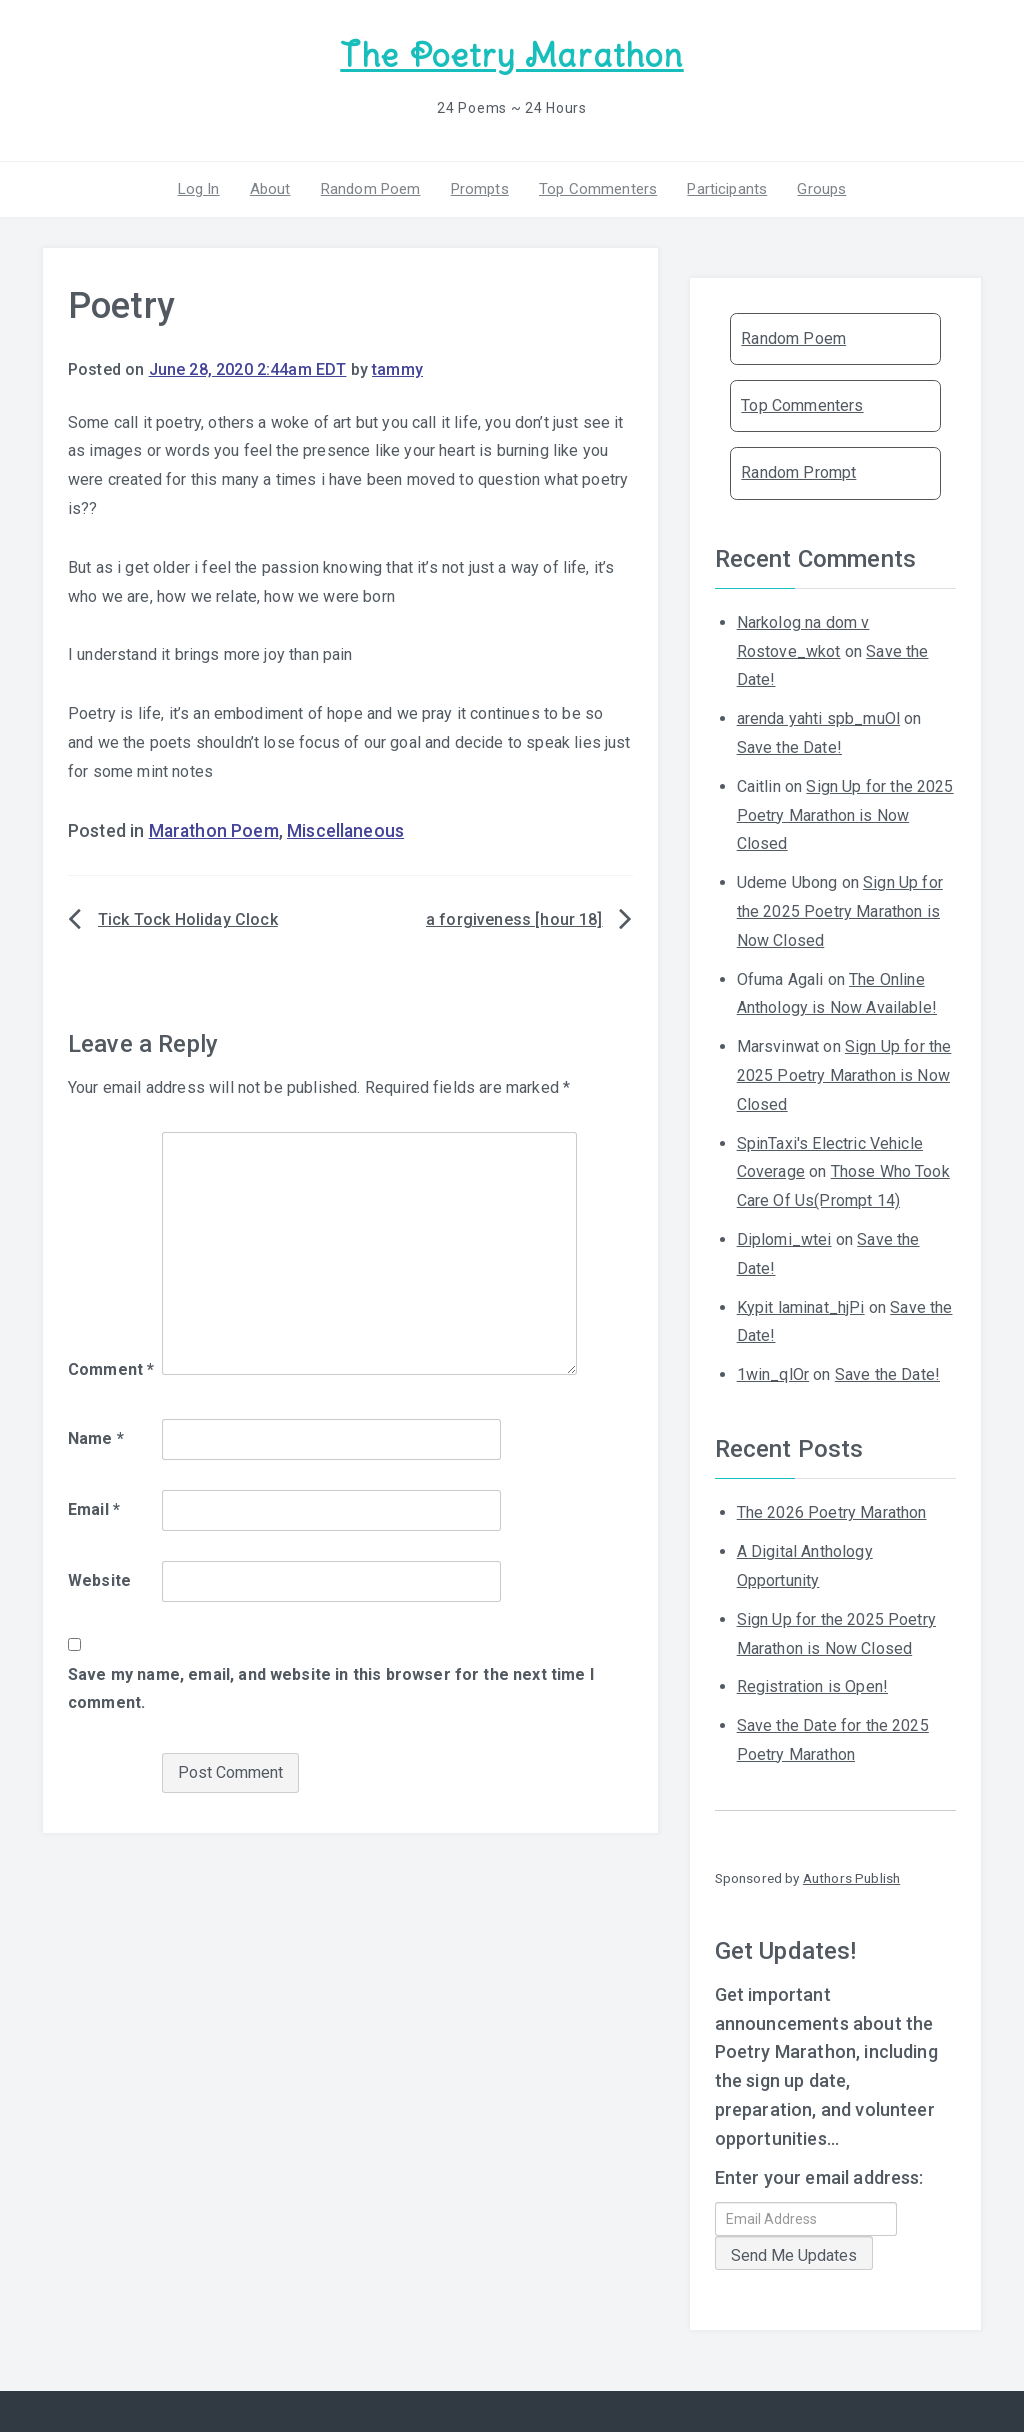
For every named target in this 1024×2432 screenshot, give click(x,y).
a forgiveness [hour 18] (514, 919)
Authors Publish (851, 1878)
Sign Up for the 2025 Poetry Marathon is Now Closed (845, 815)
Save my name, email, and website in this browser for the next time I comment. (331, 1689)
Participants (727, 189)
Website (99, 1580)
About (270, 189)
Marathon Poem (214, 831)
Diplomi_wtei (784, 1239)
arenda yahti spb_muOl (818, 718)
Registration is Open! (812, 1686)
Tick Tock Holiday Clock (188, 919)
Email (94, 1509)
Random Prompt (798, 472)
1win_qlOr (773, 1374)
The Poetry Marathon (511, 55)
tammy (397, 369)
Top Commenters (598, 189)
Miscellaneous (345, 831)
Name (96, 1438)
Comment (111, 1369)
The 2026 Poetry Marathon (832, 1512)
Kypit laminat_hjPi (801, 1307)
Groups (821, 189)
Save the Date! (789, 747)
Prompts (480, 189)
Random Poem (371, 189)
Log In (199, 189)
